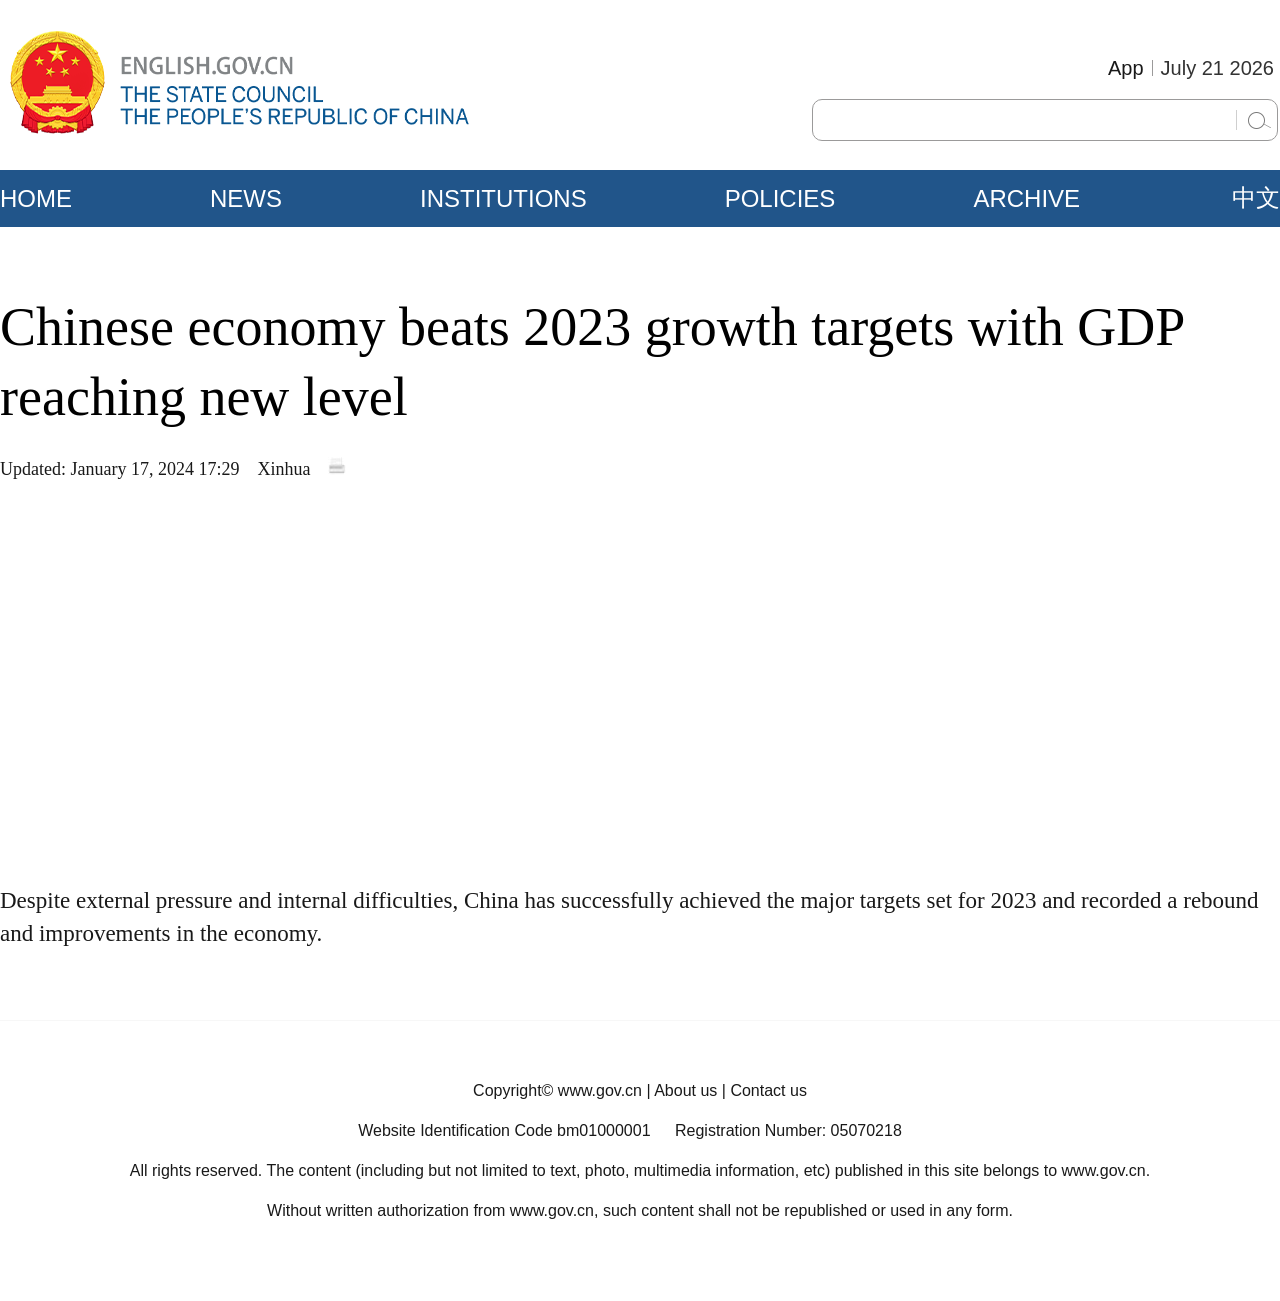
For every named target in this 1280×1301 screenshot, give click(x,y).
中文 (1256, 198)
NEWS (246, 198)
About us (685, 1090)
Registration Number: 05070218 (788, 1130)
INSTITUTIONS (503, 198)
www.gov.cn (600, 1090)
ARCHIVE (1026, 198)
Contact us (768, 1090)
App (1126, 68)
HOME (36, 198)
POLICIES (780, 198)
